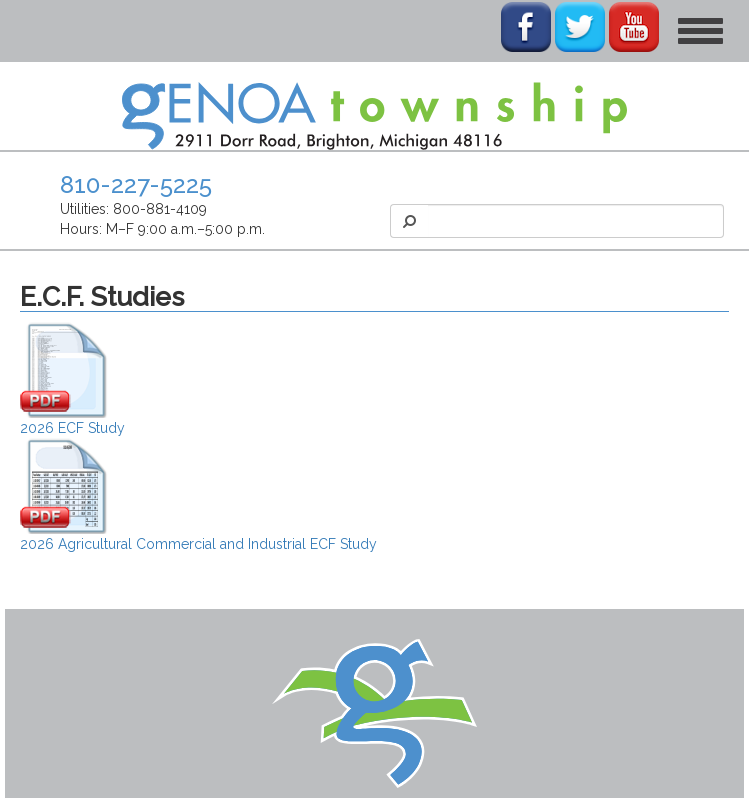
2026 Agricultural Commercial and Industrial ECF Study (198, 544)
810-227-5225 (136, 184)
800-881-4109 (160, 209)
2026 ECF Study (72, 428)
